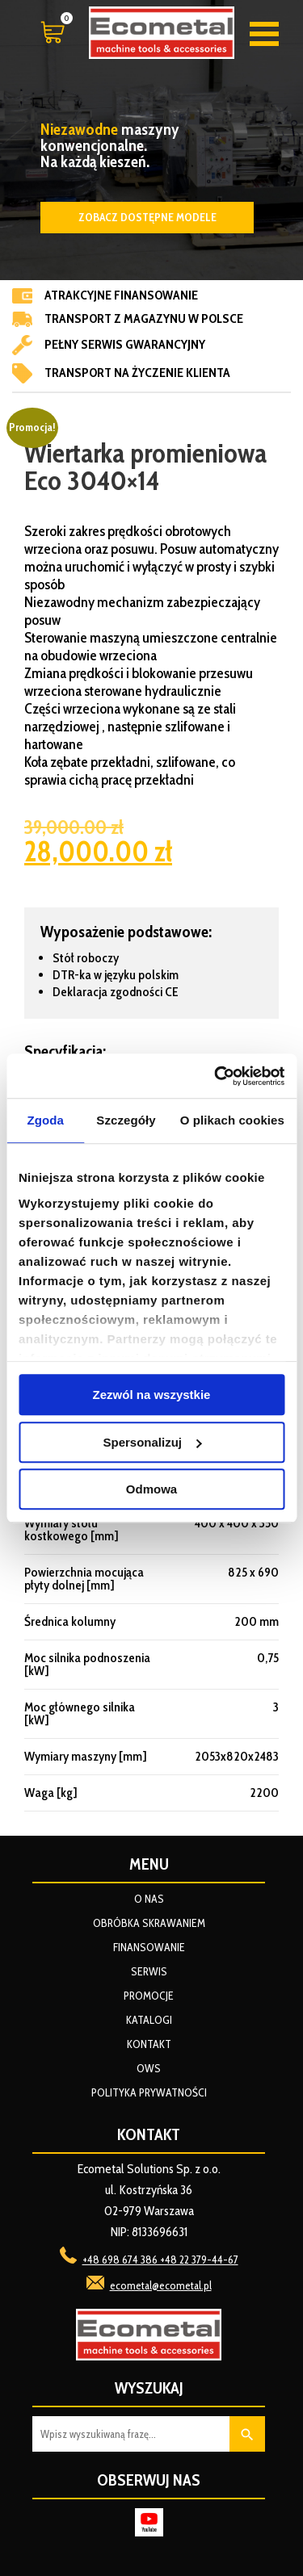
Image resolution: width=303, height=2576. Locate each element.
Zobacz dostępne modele (147, 217)
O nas (149, 1898)
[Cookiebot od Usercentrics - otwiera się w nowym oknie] (215, 1076)
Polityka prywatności (149, 2092)
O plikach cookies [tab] (232, 1120)
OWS (149, 2068)
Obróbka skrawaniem (149, 1923)
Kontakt (149, 2044)
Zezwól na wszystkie (152, 1394)
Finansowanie (149, 1947)
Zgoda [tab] (45, 1120)
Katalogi (149, 2019)
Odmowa (151, 1489)
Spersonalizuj (152, 1442)
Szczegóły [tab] (125, 1120)
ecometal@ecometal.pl (161, 2285)
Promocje (149, 1995)
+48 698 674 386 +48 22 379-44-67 (160, 2260)
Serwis (149, 1971)
